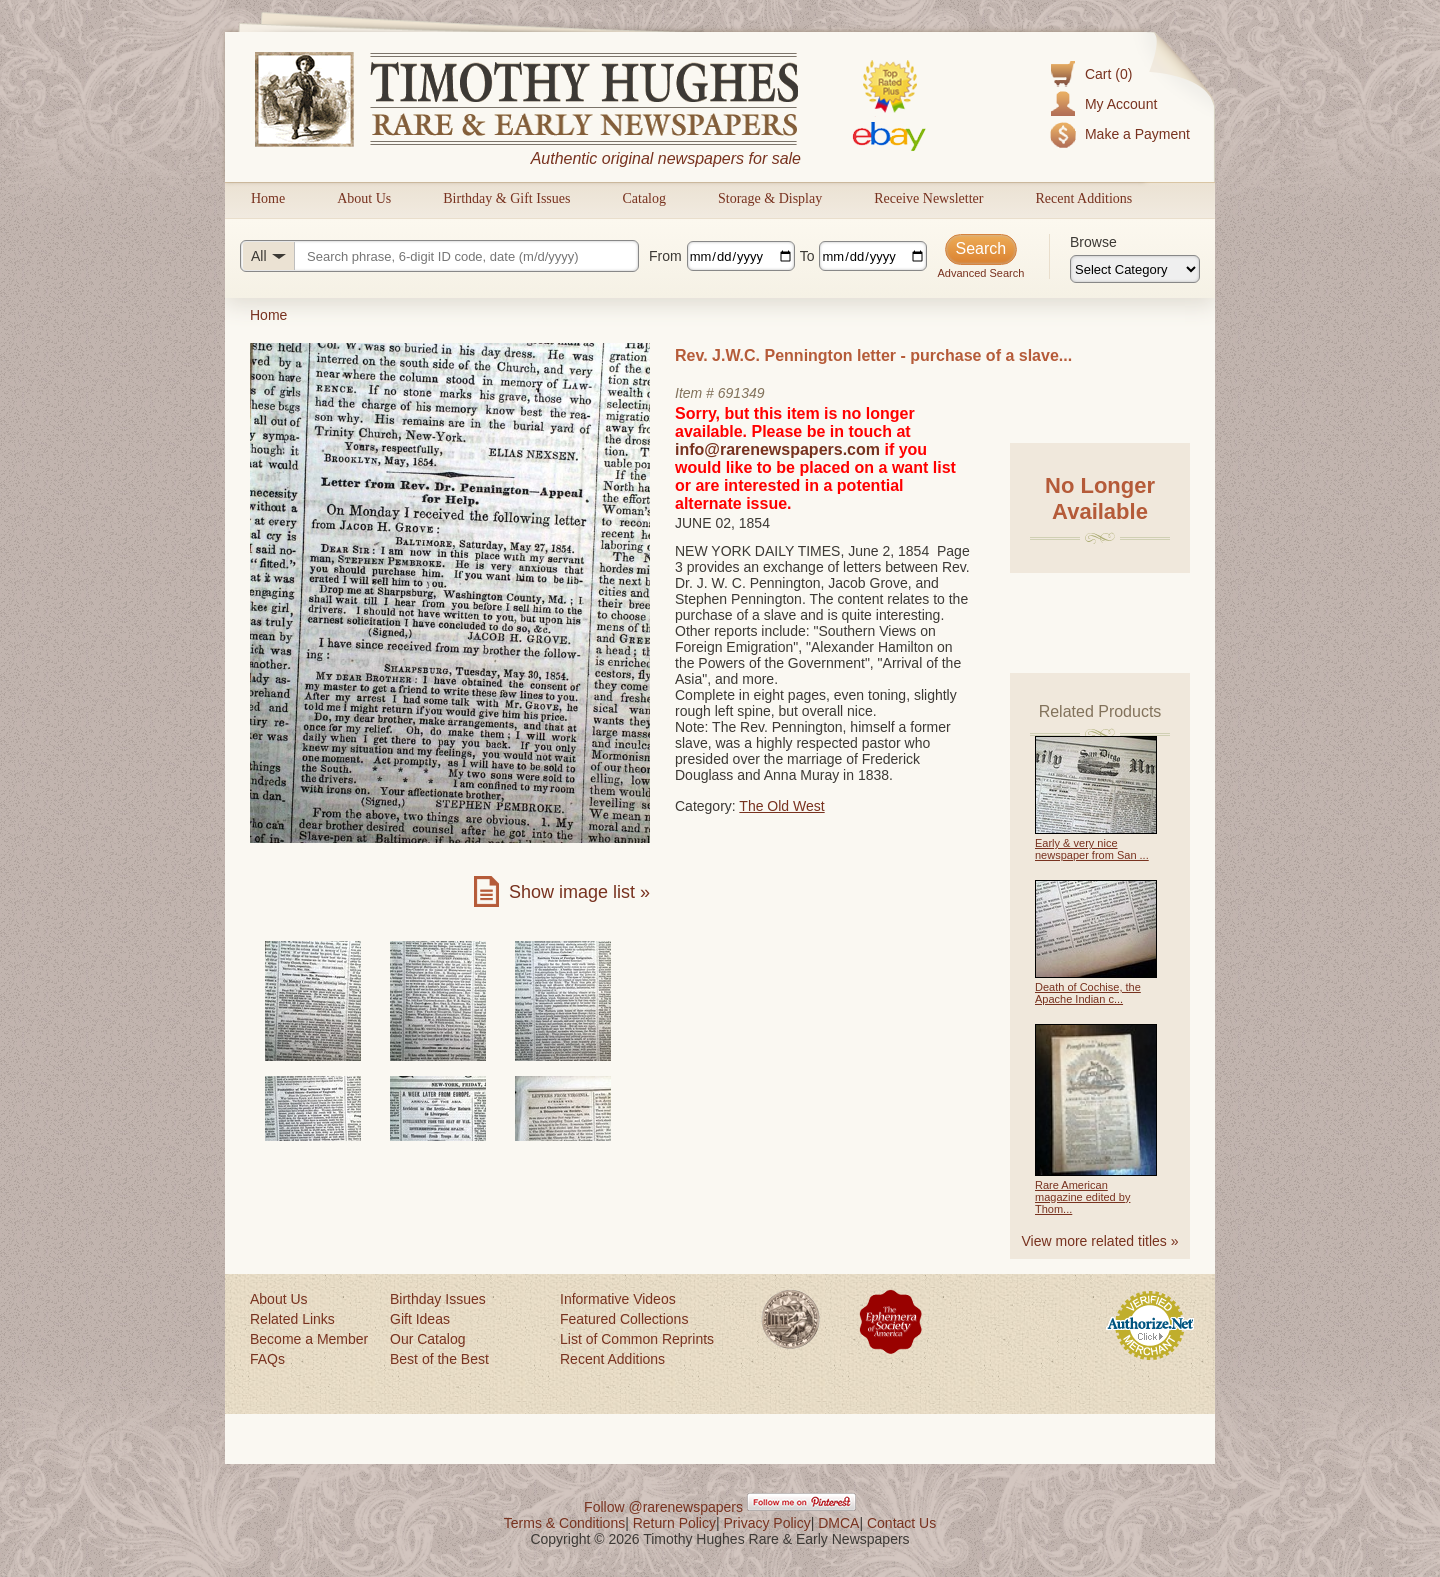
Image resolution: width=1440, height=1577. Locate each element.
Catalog (644, 198)
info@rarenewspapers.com (777, 449)
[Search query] (439, 256)
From (665, 256)
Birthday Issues (438, 1299)
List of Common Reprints (637, 1339)
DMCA (838, 1523)
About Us (364, 198)
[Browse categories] (1135, 269)
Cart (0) (1108, 74)
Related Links (292, 1319)
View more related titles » (1100, 1241)
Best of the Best (439, 1359)
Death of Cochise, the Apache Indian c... (1088, 993)
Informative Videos (618, 1299)
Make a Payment (1137, 134)
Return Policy (674, 1523)
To (807, 256)
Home (268, 198)
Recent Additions (1083, 198)
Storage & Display (770, 198)
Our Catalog (427, 1339)
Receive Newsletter (928, 198)
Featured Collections (624, 1319)
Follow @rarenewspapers (663, 1507)
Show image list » (579, 892)
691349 (741, 393)
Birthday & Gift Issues (506, 198)
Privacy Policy (767, 1523)
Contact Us (901, 1523)
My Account (1121, 104)
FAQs (267, 1359)
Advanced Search (980, 273)
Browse (1093, 242)
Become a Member (309, 1339)
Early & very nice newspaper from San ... (1092, 849)
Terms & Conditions (564, 1523)
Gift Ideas (420, 1319)
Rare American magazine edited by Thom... (1082, 1197)
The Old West (781, 806)
